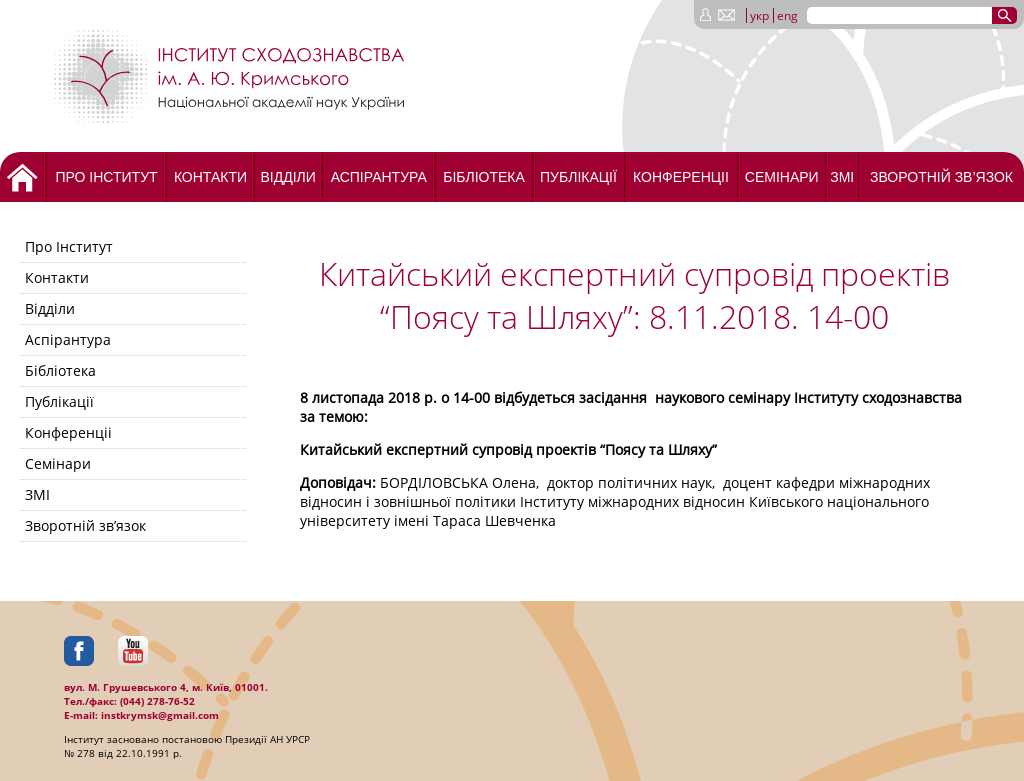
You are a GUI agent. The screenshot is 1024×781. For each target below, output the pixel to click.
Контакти (210, 177)
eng (787, 15)
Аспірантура (379, 177)
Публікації (578, 177)
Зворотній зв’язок (941, 177)
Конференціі (681, 177)
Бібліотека (484, 177)
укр (759, 15)
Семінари (782, 177)
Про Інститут (106, 177)
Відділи (287, 177)
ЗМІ (842, 177)
